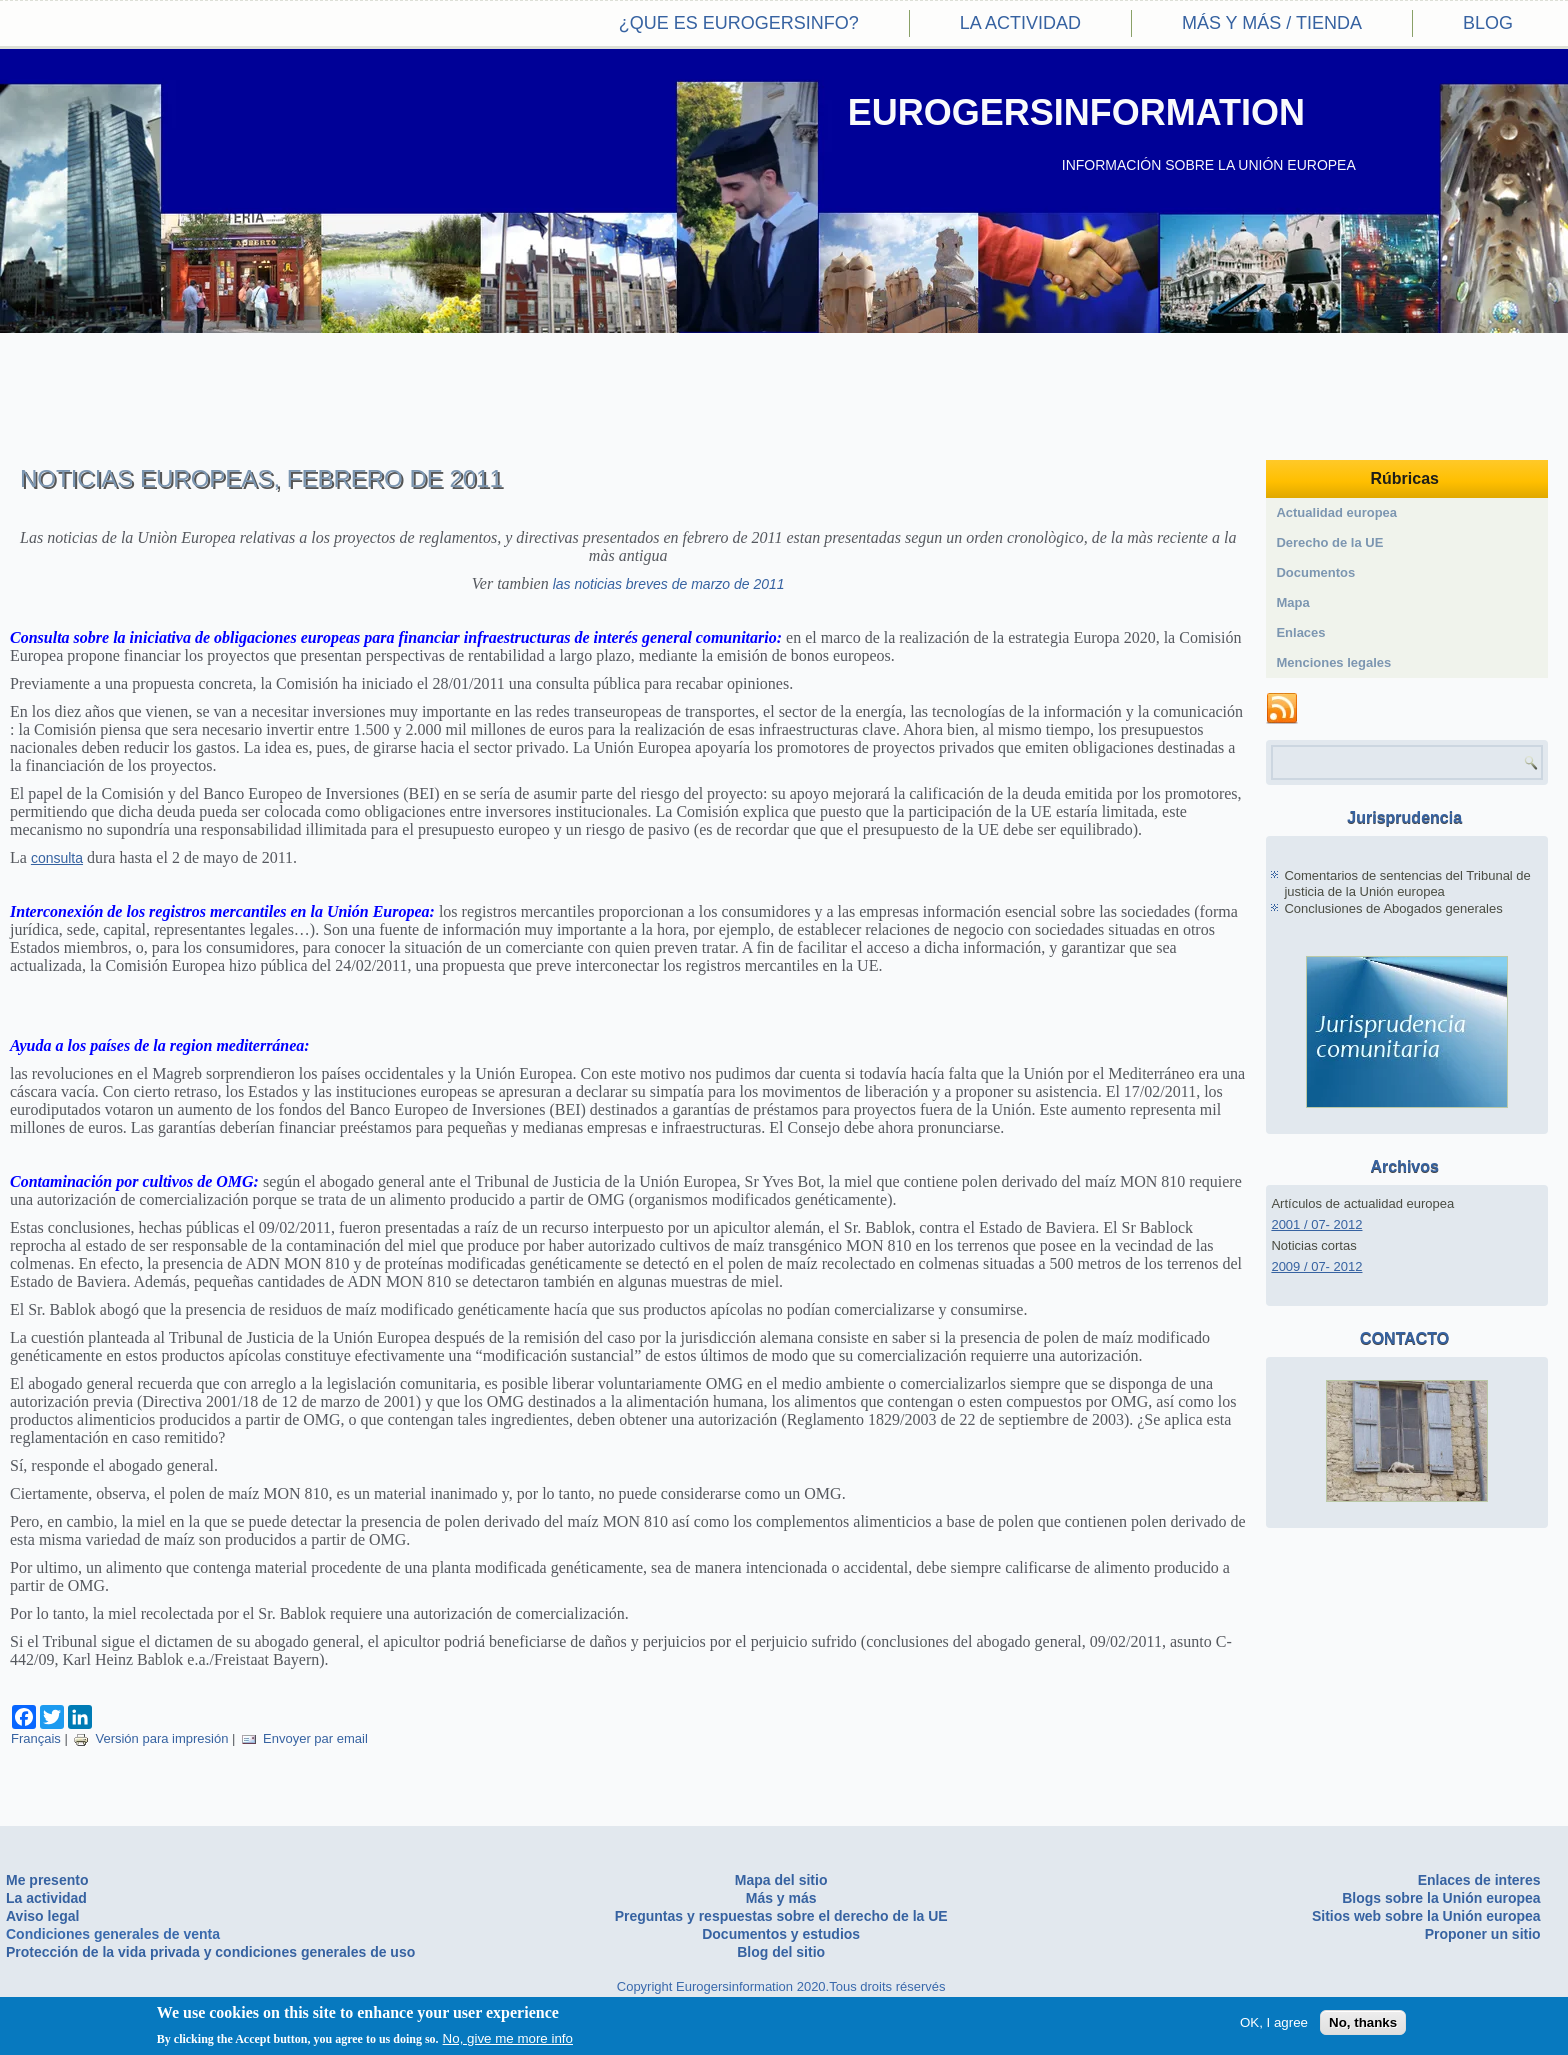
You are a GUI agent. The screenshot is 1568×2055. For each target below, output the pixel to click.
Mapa (1292, 602)
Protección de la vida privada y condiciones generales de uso (210, 1952)
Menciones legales (1333, 662)
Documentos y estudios (781, 1934)
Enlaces (1300, 632)
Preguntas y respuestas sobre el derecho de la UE (781, 1916)
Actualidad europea (1336, 512)
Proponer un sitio (1483, 1934)
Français (36, 1738)
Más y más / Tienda (1272, 23)
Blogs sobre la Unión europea (1441, 1898)
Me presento (47, 1880)
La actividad (1020, 23)
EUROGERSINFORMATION (1076, 112)
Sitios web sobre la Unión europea (1426, 1916)
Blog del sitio (781, 1952)
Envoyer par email (304, 1738)
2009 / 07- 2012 (1316, 1266)
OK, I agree (1274, 2023)
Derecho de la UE (1329, 542)
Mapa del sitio (781, 1880)
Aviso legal (42, 1916)
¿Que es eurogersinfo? (739, 23)
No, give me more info (508, 2039)
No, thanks (1363, 2023)
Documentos (1315, 572)
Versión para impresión (150, 1738)
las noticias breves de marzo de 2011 (669, 584)
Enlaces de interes (1479, 1880)
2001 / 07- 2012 (1316, 1224)
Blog (1488, 23)
